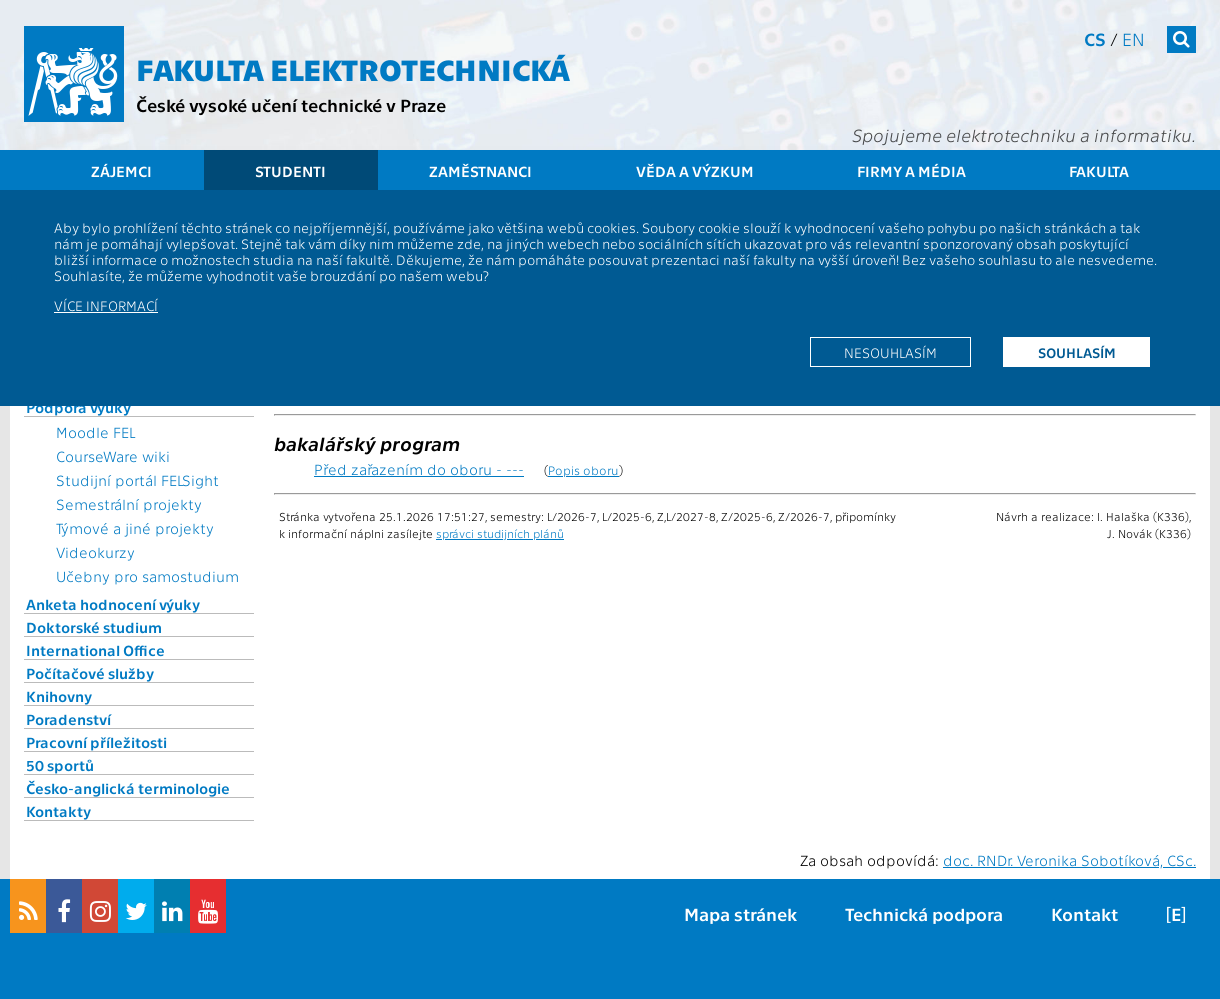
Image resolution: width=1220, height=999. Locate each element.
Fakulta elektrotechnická (353, 68)
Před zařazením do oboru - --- (419, 469)
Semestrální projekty (129, 504)
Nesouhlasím (890, 352)
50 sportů (60, 765)
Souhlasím (1077, 352)
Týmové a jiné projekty (135, 528)
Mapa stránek (740, 913)
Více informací (106, 305)
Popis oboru (583, 469)
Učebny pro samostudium (147, 576)
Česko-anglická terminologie (128, 788)
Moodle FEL (95, 432)
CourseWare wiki (113, 456)
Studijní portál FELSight (137, 480)
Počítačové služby (90, 673)
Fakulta (1099, 171)
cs (1095, 38)
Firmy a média (911, 171)
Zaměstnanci (480, 171)
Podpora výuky (78, 407)
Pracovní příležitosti (96, 742)
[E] (1176, 913)
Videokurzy (95, 552)
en (1133, 38)
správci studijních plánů (500, 533)
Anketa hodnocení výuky (113, 604)
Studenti (290, 171)
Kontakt (1084, 913)
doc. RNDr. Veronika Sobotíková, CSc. (1069, 860)
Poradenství (68, 719)
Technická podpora (924, 913)
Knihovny (59, 696)
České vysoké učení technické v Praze (291, 104)
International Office (95, 650)
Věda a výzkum (695, 171)
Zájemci (121, 171)
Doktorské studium (94, 627)
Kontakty (58, 811)
